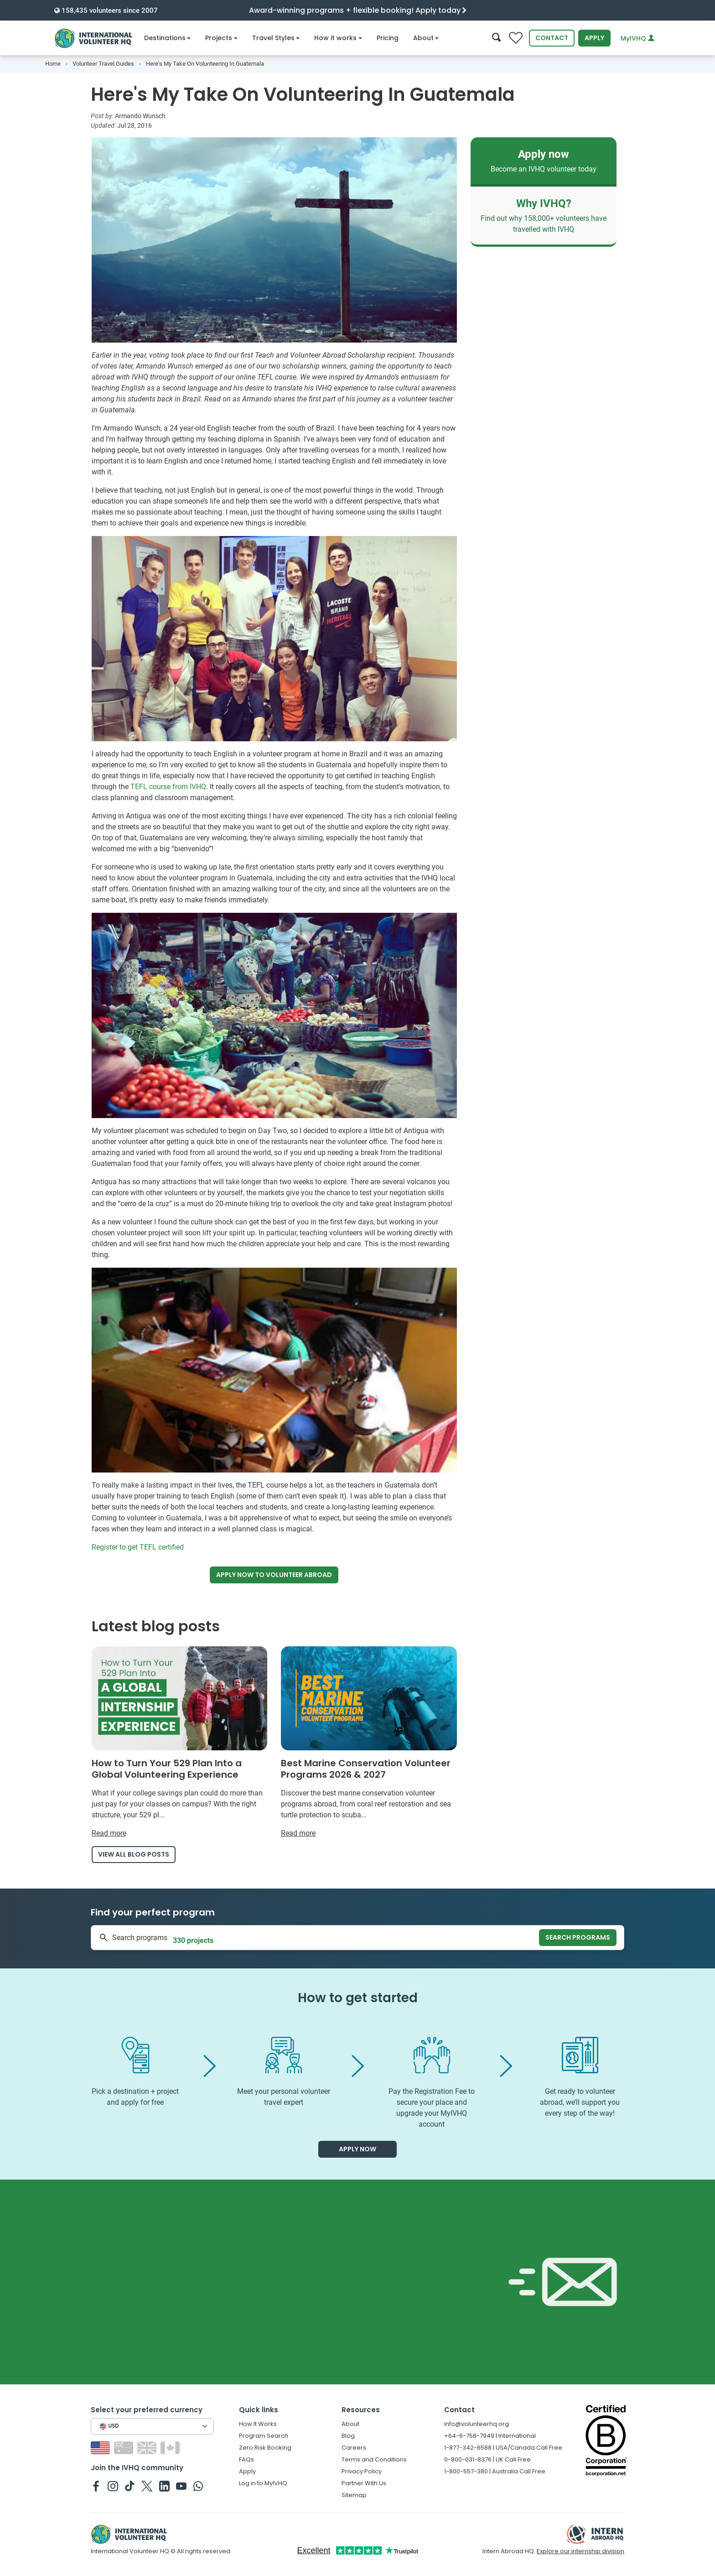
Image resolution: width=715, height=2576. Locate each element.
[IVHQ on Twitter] (147, 2485)
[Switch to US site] (101, 2447)
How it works (338, 37)
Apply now (274, 1575)
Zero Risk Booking (265, 2447)
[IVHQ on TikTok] (129, 2485)
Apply (594, 37)
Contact (551, 37)
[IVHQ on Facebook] (96, 2485)
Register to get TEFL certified (138, 1547)
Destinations (167, 37)
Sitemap (354, 2495)
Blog (348, 2435)
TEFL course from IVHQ (168, 786)
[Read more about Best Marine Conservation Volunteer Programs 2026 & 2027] (369, 1742)
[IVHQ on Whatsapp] (198, 2485)
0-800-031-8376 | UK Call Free (487, 2459)
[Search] (496, 38)
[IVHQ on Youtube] (181, 2485)
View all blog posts (133, 1854)
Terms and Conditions (374, 2459)
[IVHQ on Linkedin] (164, 2485)
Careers (354, 2447)
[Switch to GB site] (148, 2447)
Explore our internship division (580, 2551)
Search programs (577, 1937)
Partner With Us (364, 2483)
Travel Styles (276, 37)
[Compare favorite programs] (515, 38)
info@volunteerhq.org (476, 2424)
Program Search (263, 2435)
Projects (221, 37)
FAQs (246, 2459)
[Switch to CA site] (171, 2447)
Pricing (388, 37)
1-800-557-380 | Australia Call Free (494, 2471)
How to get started (358, 1998)
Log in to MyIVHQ (263, 2483)
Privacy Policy (362, 2471)
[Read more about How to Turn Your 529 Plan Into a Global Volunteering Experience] (180, 1742)
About (426, 37)
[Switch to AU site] (124, 2447)
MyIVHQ (637, 38)
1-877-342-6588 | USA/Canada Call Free (503, 2447)
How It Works (258, 2424)
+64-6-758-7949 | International (490, 2435)
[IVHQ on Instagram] (113, 2485)
